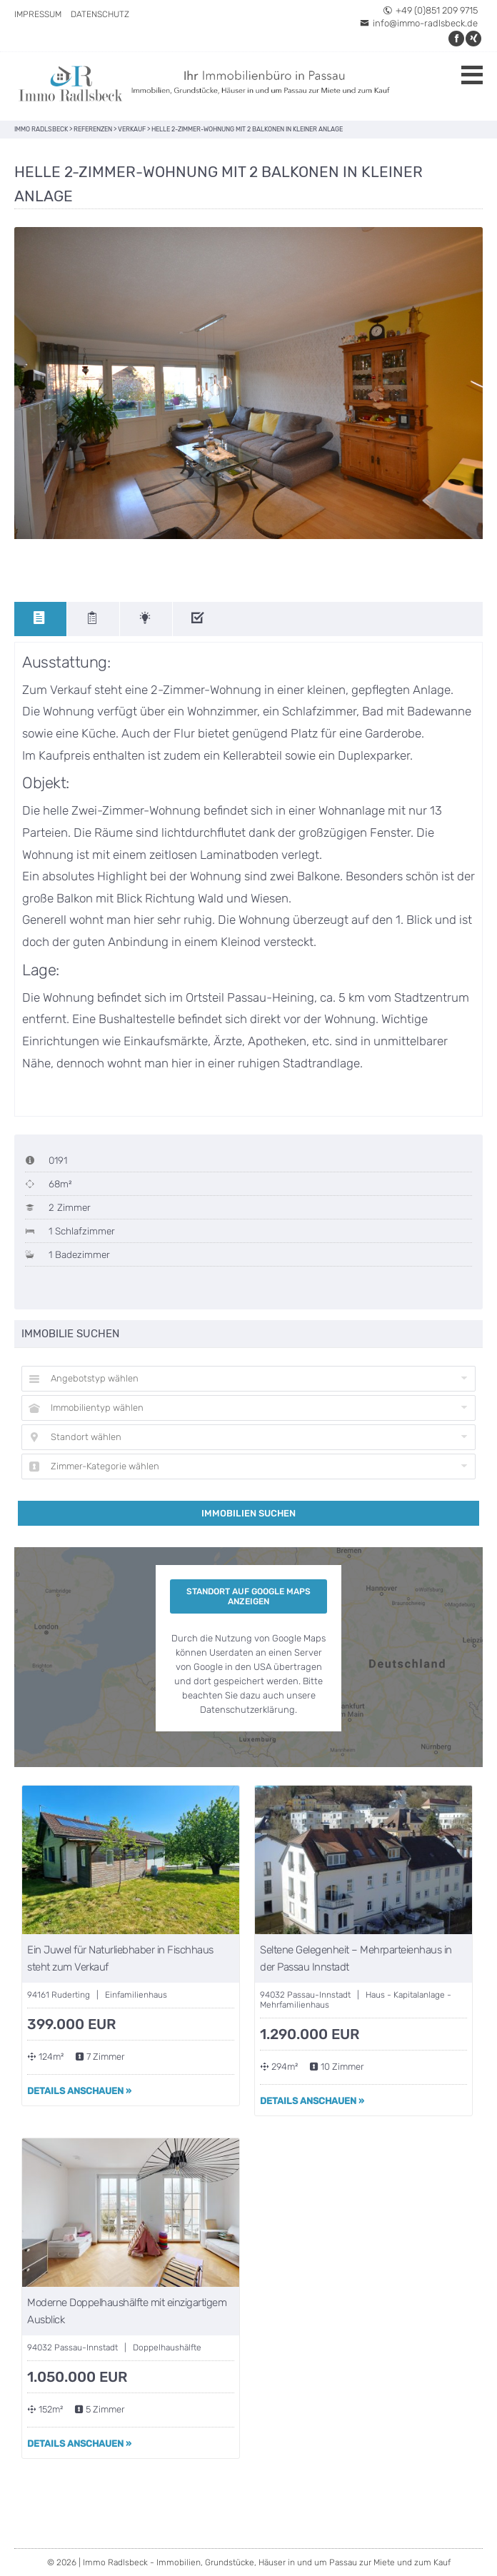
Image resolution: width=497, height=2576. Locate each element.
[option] (248, 383)
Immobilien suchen (248, 1513)
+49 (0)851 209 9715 (430, 10)
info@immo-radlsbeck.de (419, 23)
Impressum (37, 14)
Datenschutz (100, 14)
